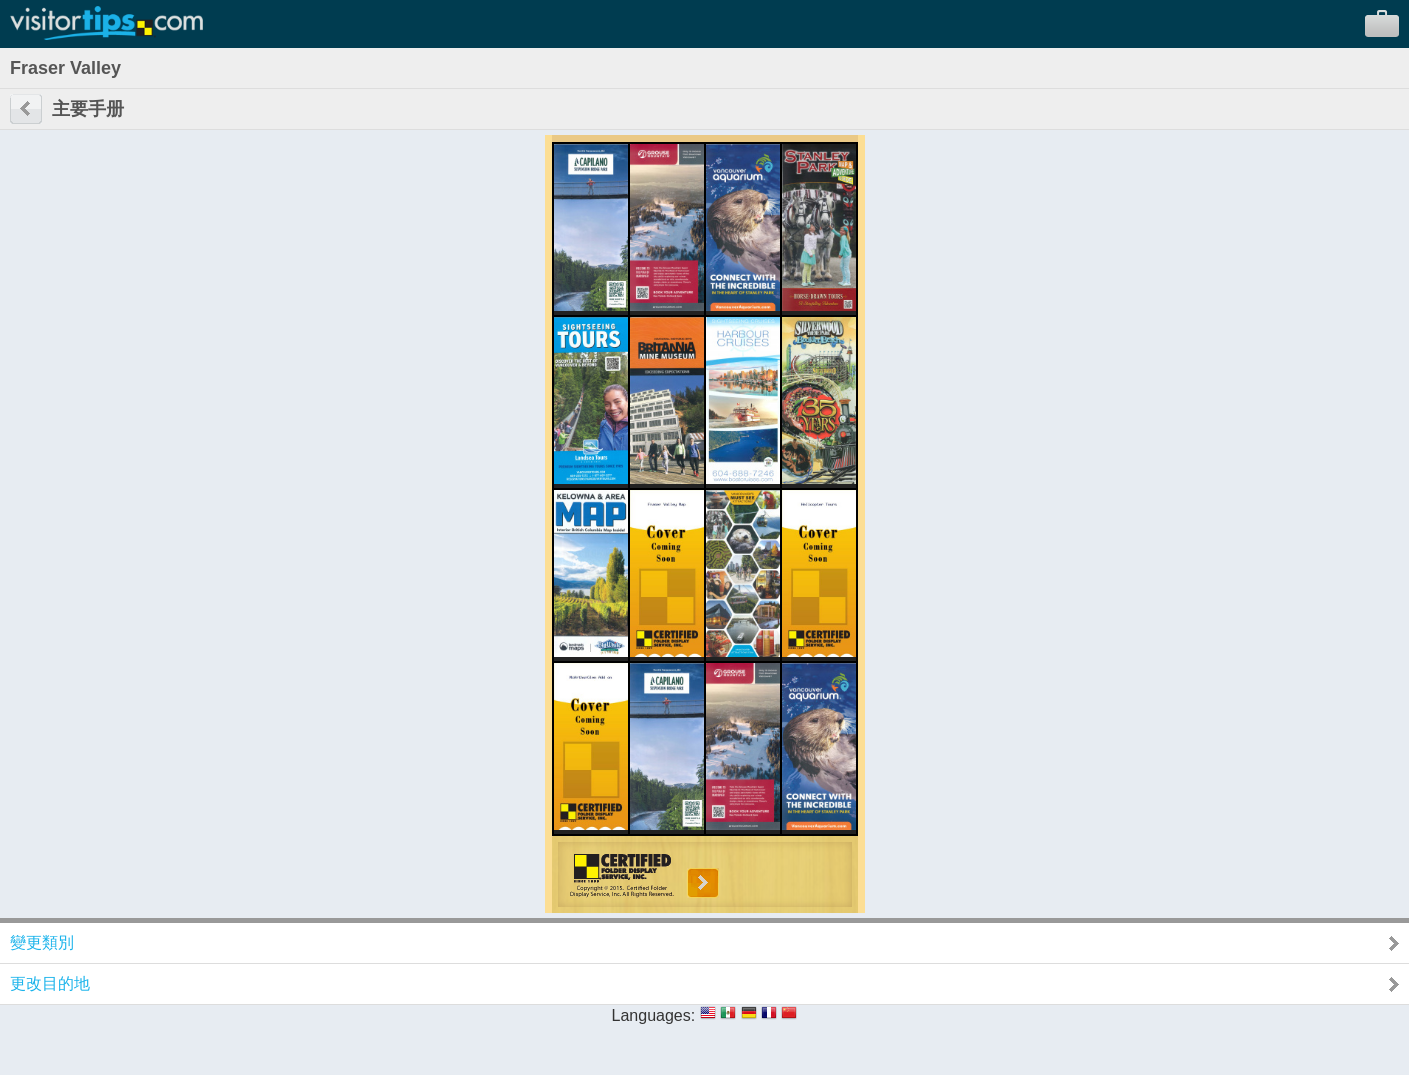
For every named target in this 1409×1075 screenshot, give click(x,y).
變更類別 (42, 942)
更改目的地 (50, 983)
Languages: (654, 1015)
